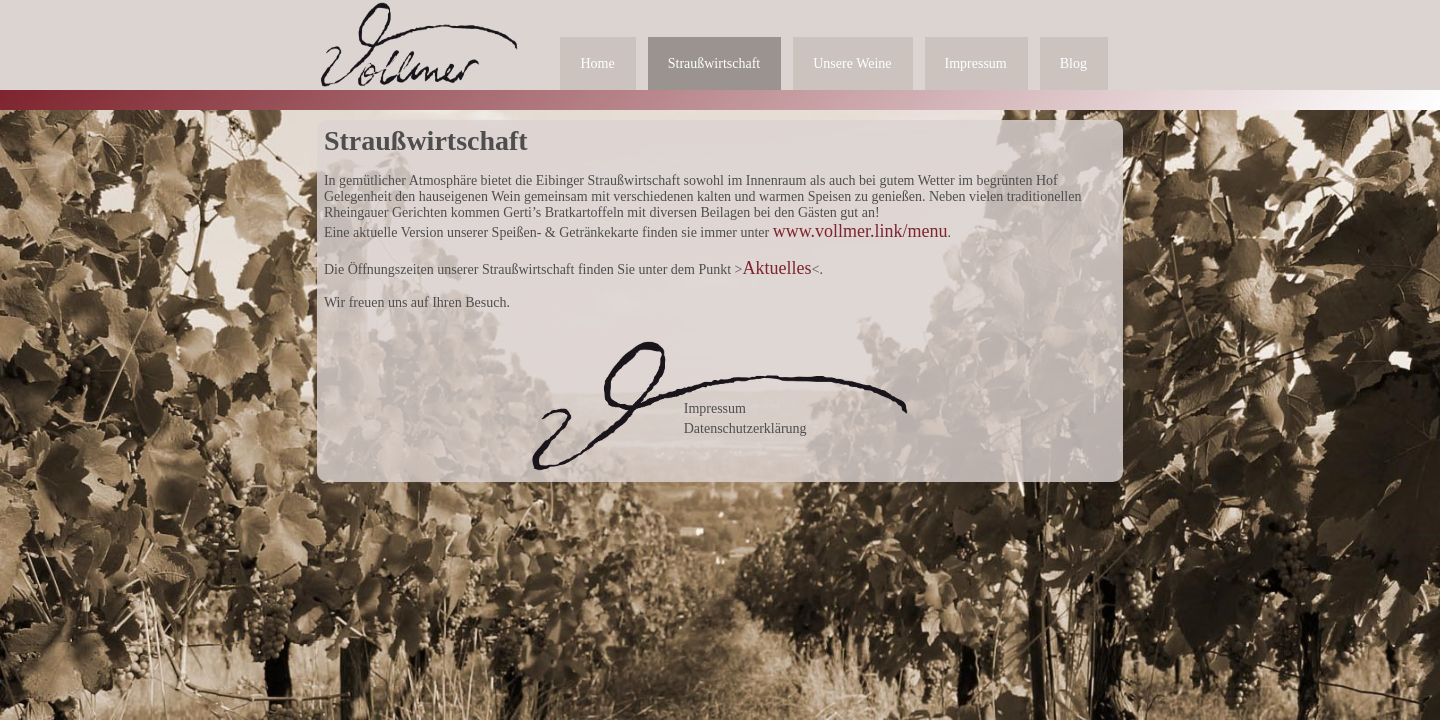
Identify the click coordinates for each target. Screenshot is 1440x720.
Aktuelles (777, 268)
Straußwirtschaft (714, 63)
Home (597, 63)
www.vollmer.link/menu (860, 231)
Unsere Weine (852, 63)
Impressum (976, 63)
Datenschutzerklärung (745, 428)
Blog (1073, 63)
